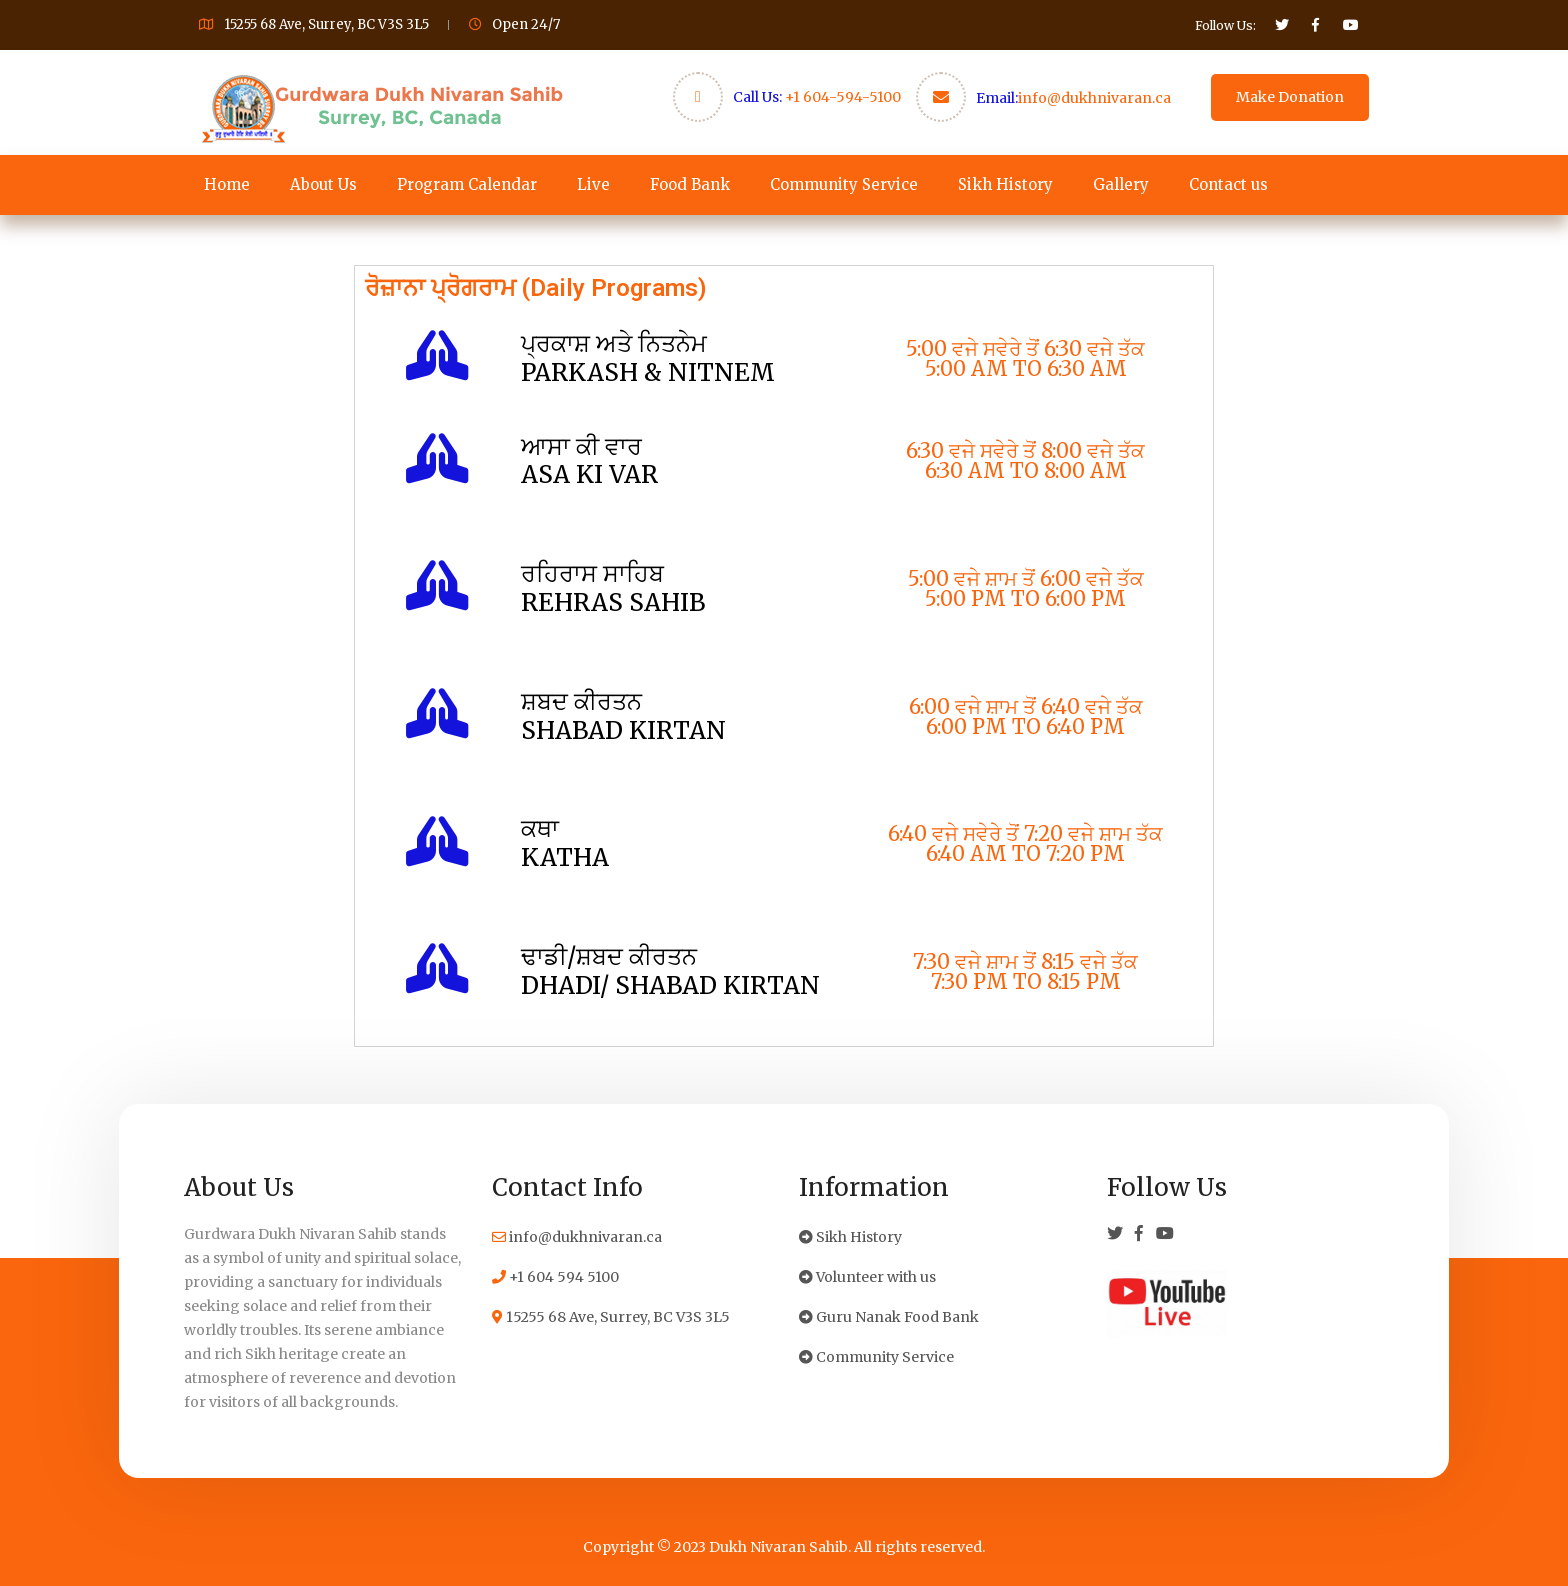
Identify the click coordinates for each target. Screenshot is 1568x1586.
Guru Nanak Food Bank (889, 1317)
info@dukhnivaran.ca (1094, 98)
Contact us (1228, 184)
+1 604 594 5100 (555, 1277)
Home (227, 184)
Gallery (1121, 184)
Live (593, 184)
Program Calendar (467, 184)
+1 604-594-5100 (843, 97)
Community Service (844, 184)
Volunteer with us (867, 1277)
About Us (323, 184)
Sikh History (1005, 184)
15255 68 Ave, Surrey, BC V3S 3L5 (611, 1317)
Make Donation (1290, 97)
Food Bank (690, 184)
